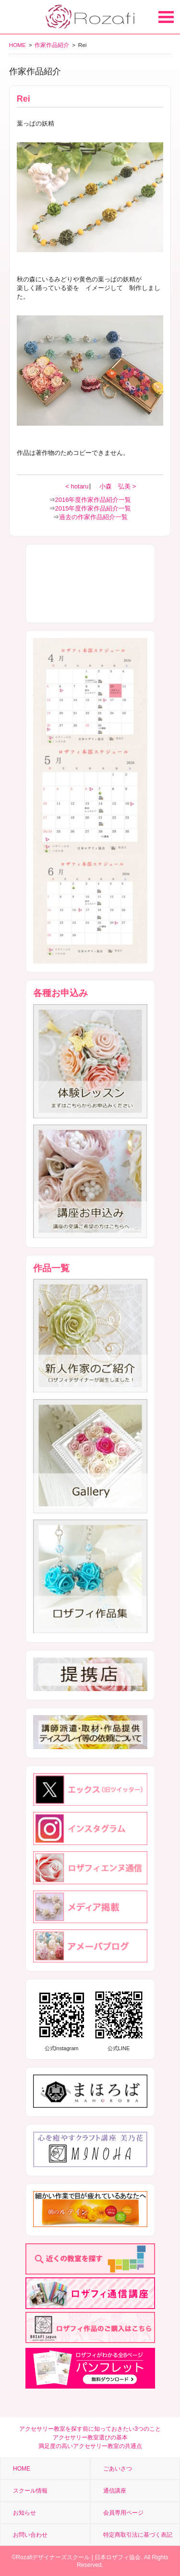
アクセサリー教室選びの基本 (90, 2437)
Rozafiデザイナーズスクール (53, 2557)
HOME (17, 45)
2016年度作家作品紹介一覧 (93, 499)
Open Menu (166, 17)
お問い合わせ (30, 2534)
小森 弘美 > (117, 486)
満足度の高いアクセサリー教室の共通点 (90, 2446)
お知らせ (24, 2512)
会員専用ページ (123, 2512)
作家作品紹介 (52, 45)
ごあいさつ (117, 2468)
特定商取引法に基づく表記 (137, 2534)
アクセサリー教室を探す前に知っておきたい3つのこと (90, 2428)
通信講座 (114, 2490)
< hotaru (77, 486)
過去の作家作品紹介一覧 (93, 517)
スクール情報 (30, 2490)
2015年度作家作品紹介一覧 (93, 508)
